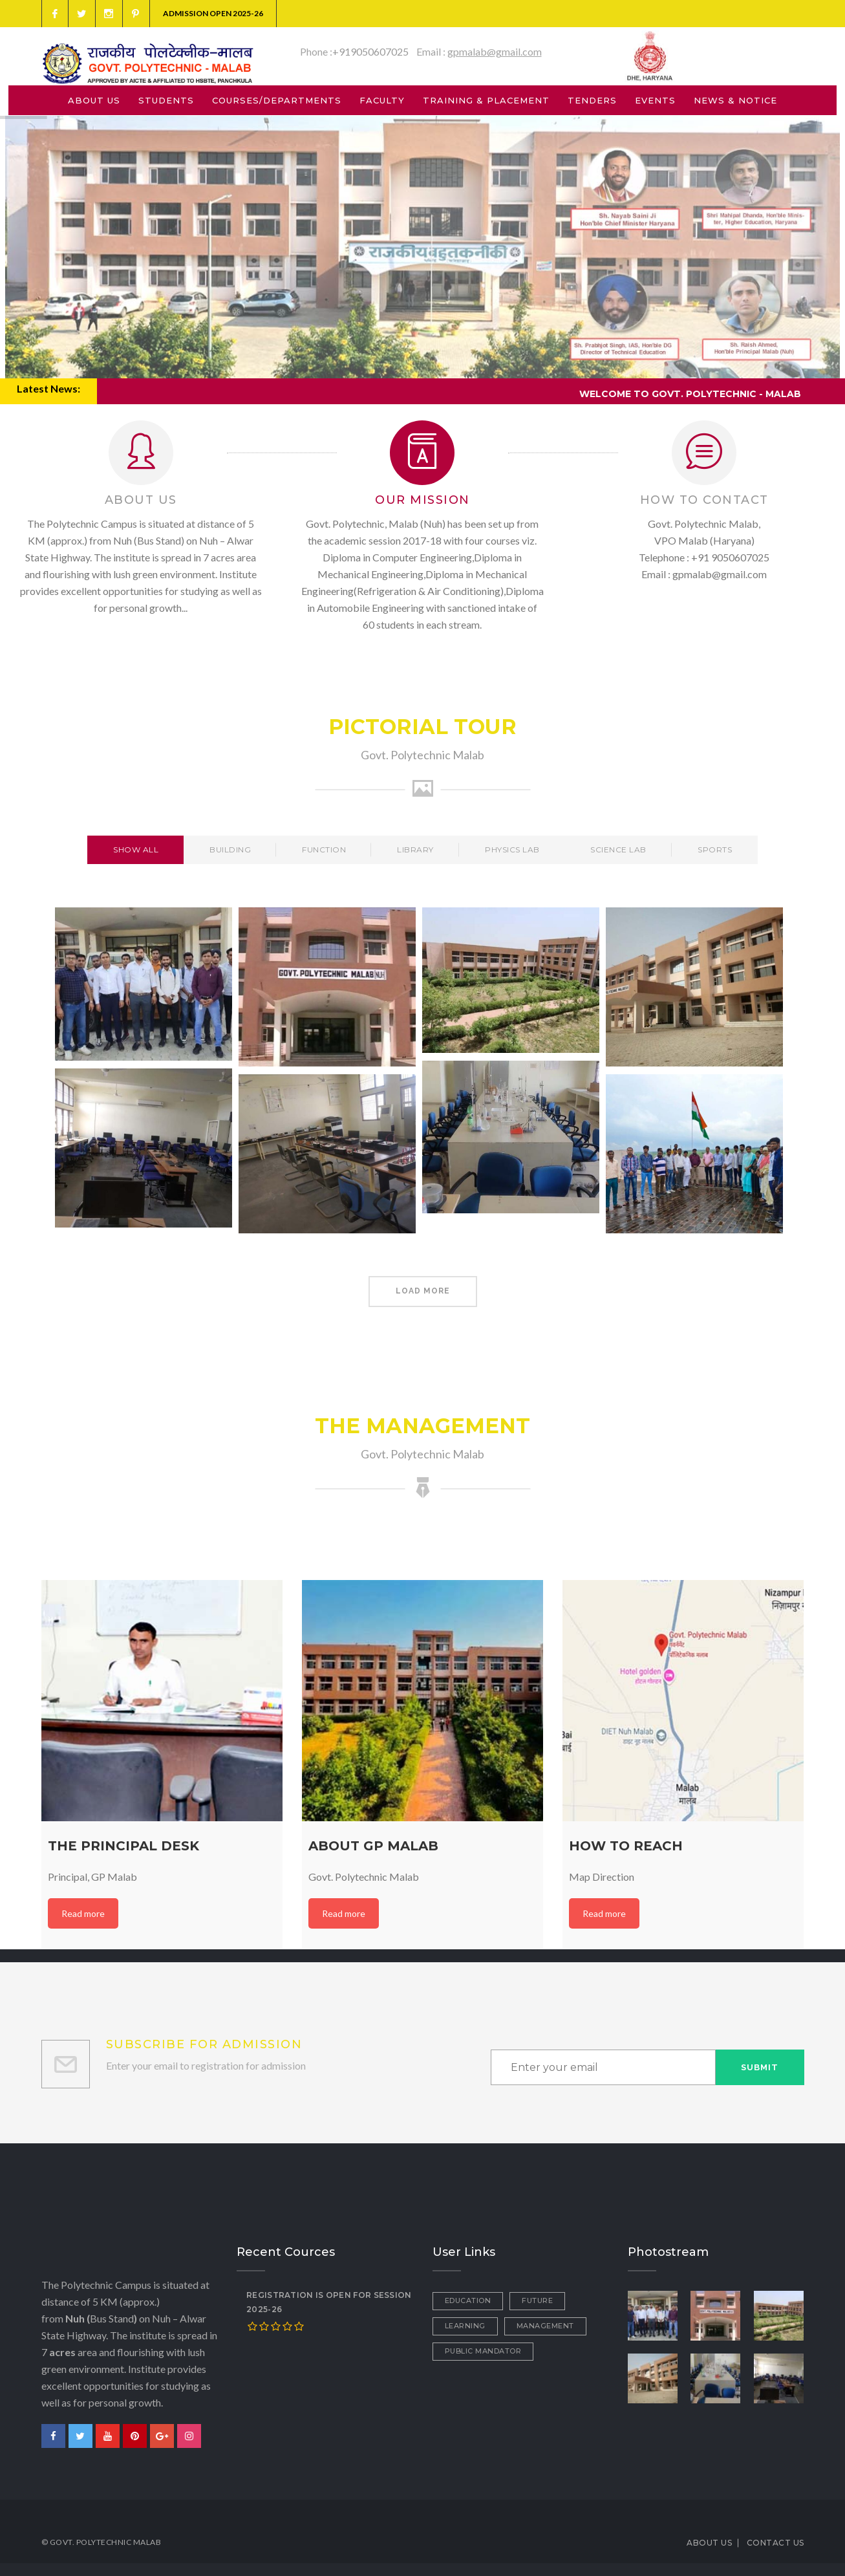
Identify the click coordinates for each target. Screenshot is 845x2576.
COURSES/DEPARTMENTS (276, 100)
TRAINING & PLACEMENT (486, 100)
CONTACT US (775, 2543)
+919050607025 (370, 51)
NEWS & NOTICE (735, 100)
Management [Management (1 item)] (545, 2325)
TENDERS (592, 100)
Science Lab (618, 849)
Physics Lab (512, 849)
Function (324, 849)
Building (230, 849)
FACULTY (382, 100)
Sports (715, 849)
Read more (83, 1913)
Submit (759, 2067)
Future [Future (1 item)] (537, 2300)
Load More (423, 1290)
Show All (135, 849)
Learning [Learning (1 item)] (465, 2325)
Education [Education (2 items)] (468, 2300)
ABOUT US (94, 100)
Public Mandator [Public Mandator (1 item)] (483, 2350)
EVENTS (655, 100)
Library (415, 849)
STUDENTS (166, 100)
